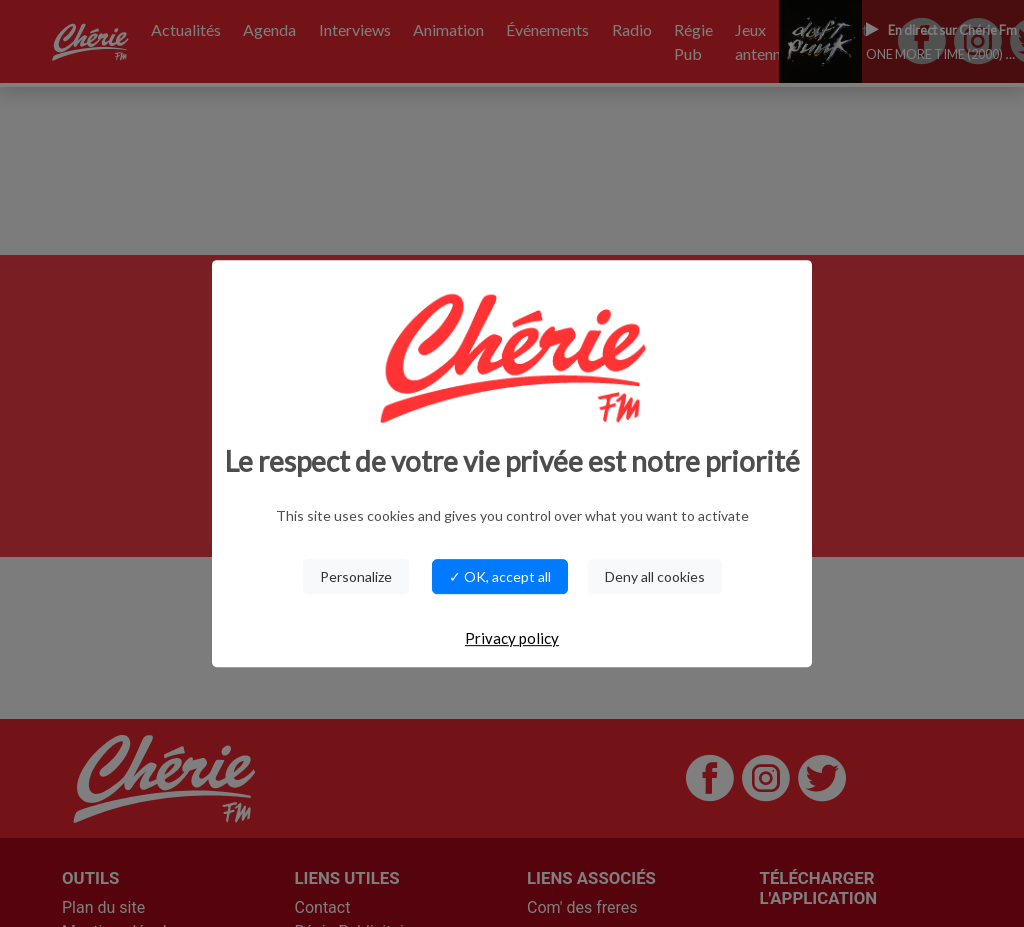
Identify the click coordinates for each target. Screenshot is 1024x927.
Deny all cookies (655, 576)
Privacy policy (512, 638)
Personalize (356, 576)
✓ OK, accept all (500, 576)
